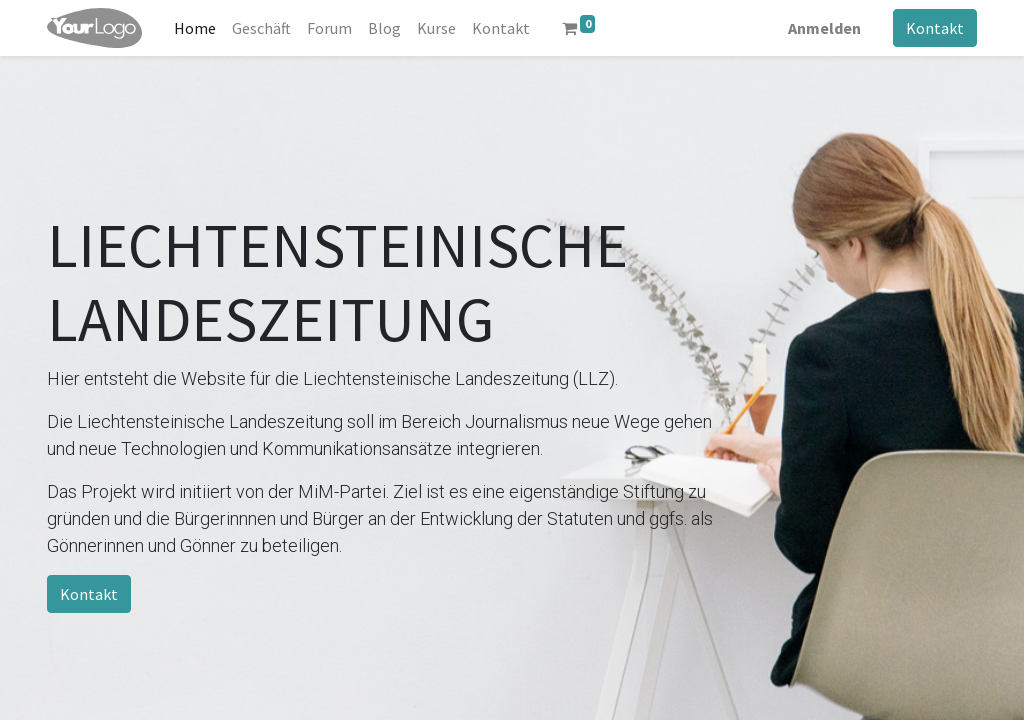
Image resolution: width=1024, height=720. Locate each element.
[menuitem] (195, 28)
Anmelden (824, 28)
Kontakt (935, 28)
